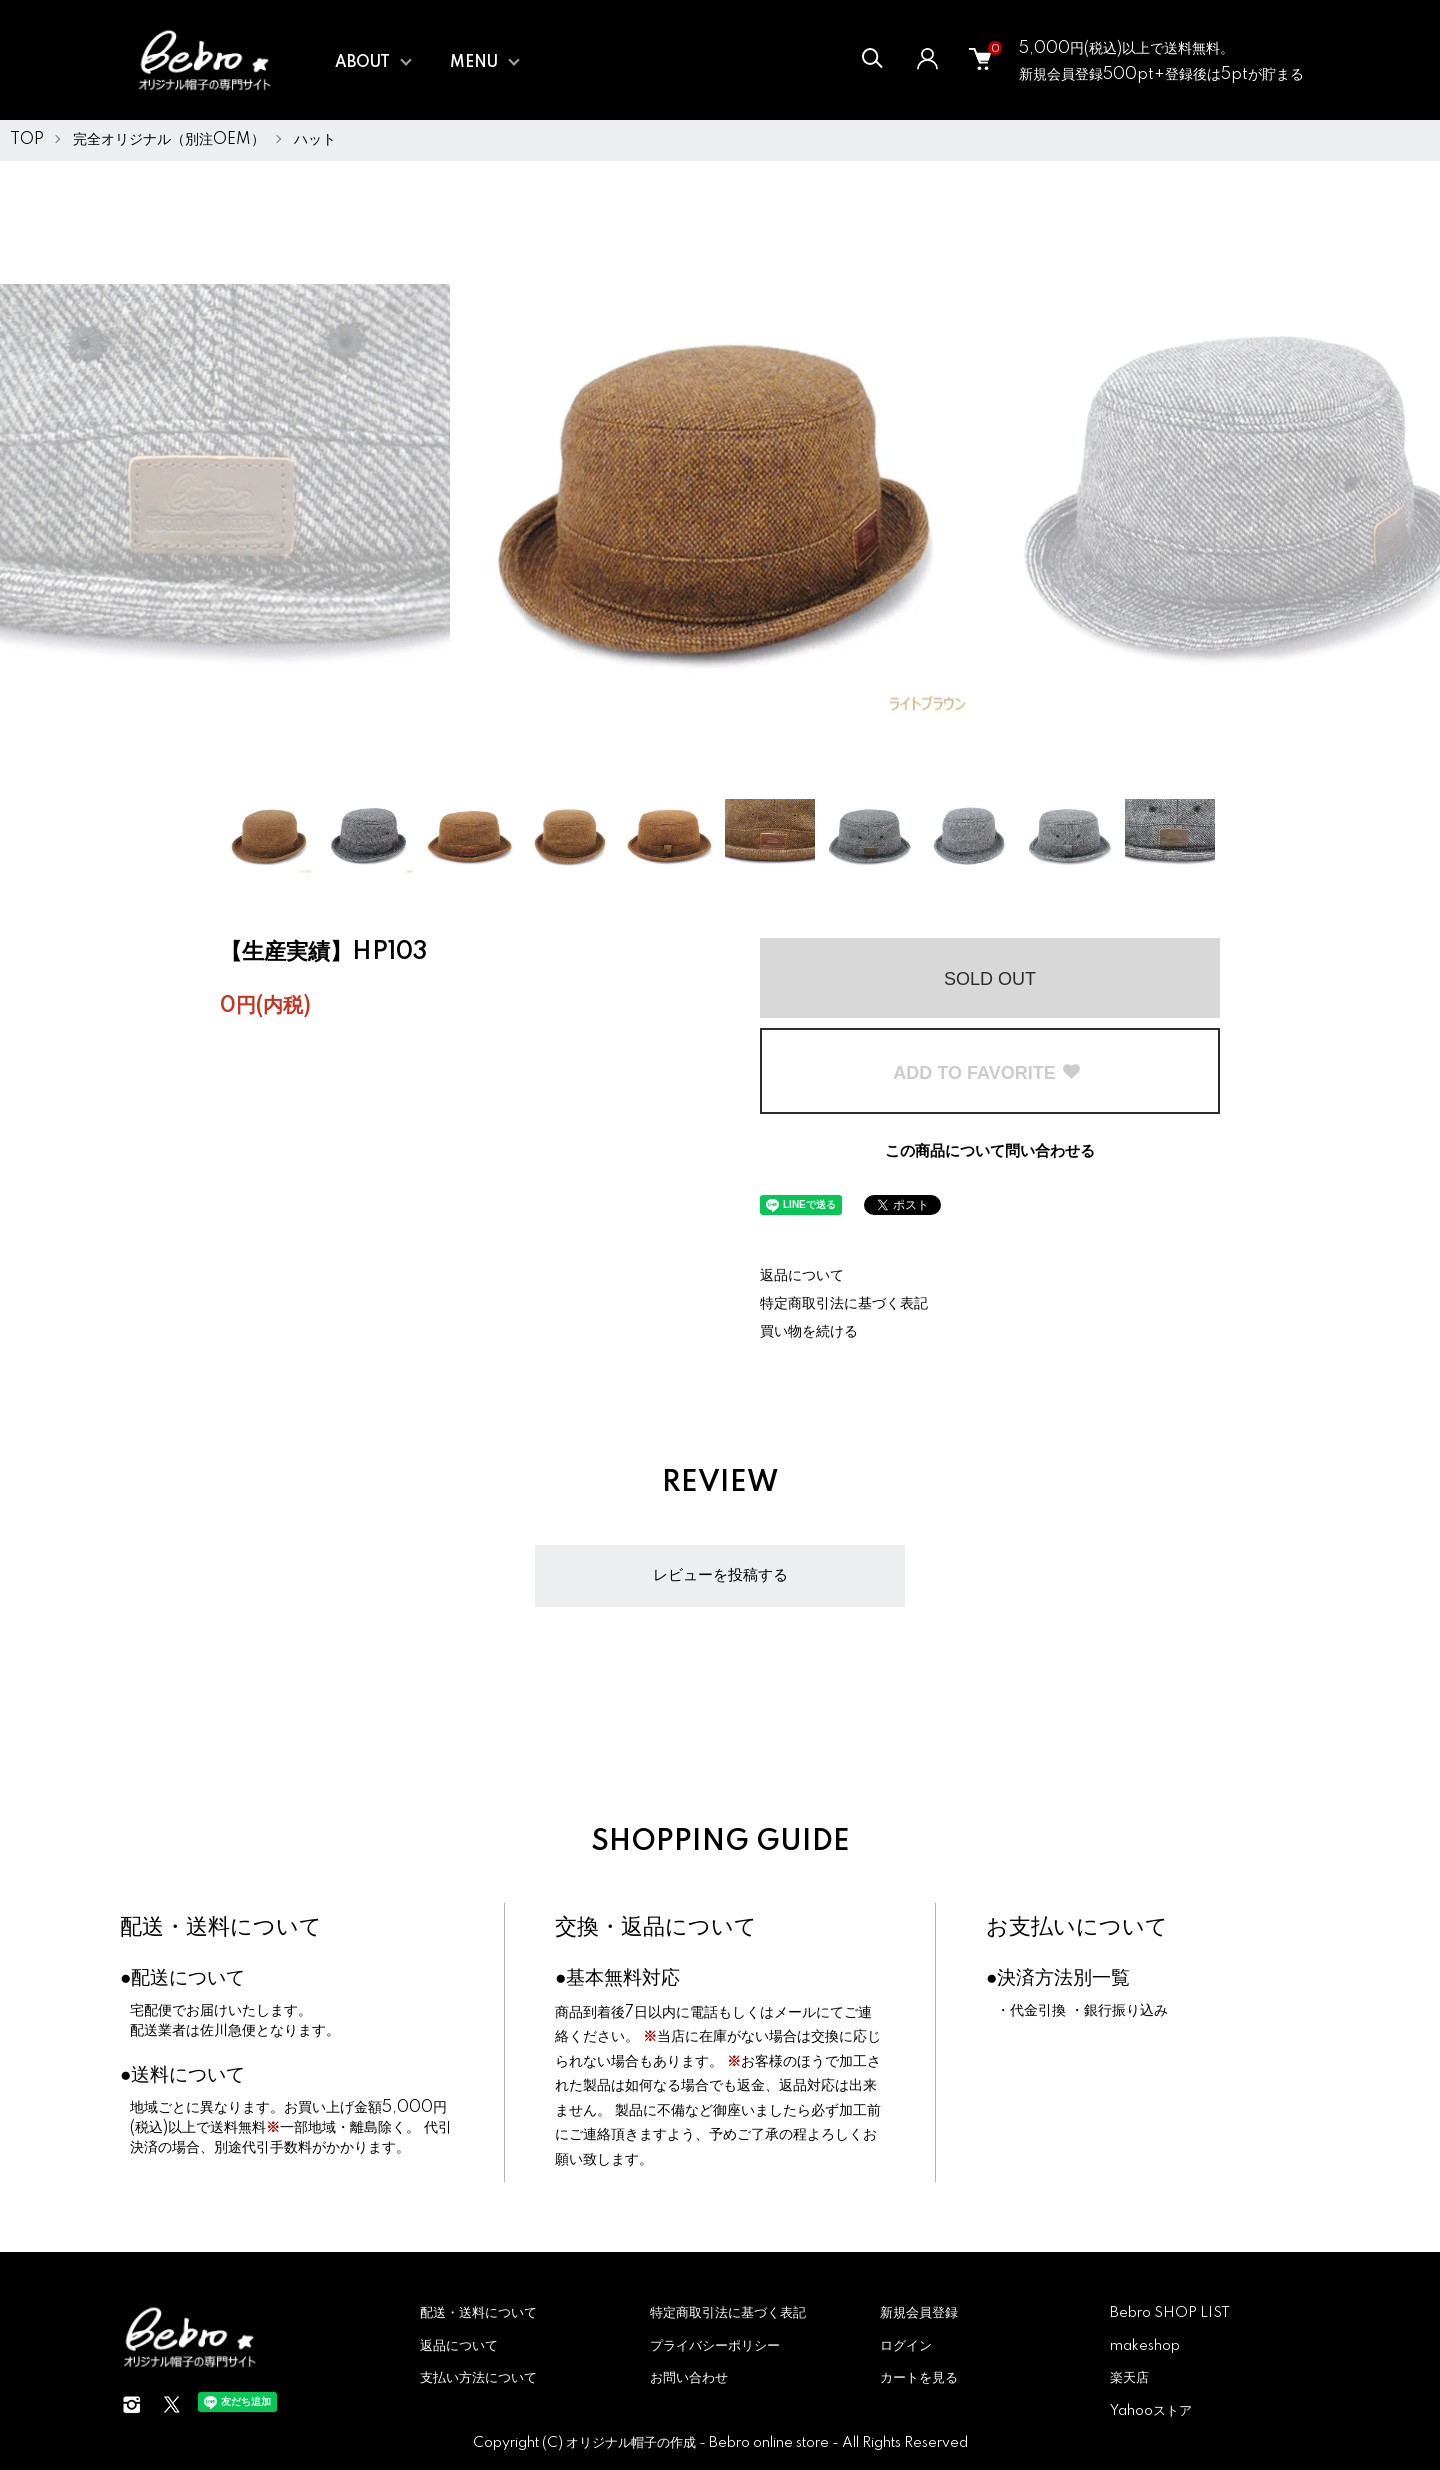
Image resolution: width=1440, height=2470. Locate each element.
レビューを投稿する (720, 1575)
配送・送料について (221, 1927)
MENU (474, 63)
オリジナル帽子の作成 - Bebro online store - (704, 2443)
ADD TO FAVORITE (987, 1073)
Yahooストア (1151, 2411)
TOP (27, 140)
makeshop (1145, 2346)
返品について (802, 1276)
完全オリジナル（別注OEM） (169, 140)
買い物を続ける (809, 1332)
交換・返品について (656, 1927)
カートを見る (919, 2378)
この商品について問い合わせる (990, 1151)
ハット (315, 140)
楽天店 (1129, 2378)
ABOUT (362, 63)
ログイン (906, 2346)
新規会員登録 (919, 2313)
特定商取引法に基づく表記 (844, 1304)
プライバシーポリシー (715, 2346)
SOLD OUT (990, 979)
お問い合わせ (689, 2378)
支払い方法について (478, 2378)
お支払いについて (1077, 1927)
